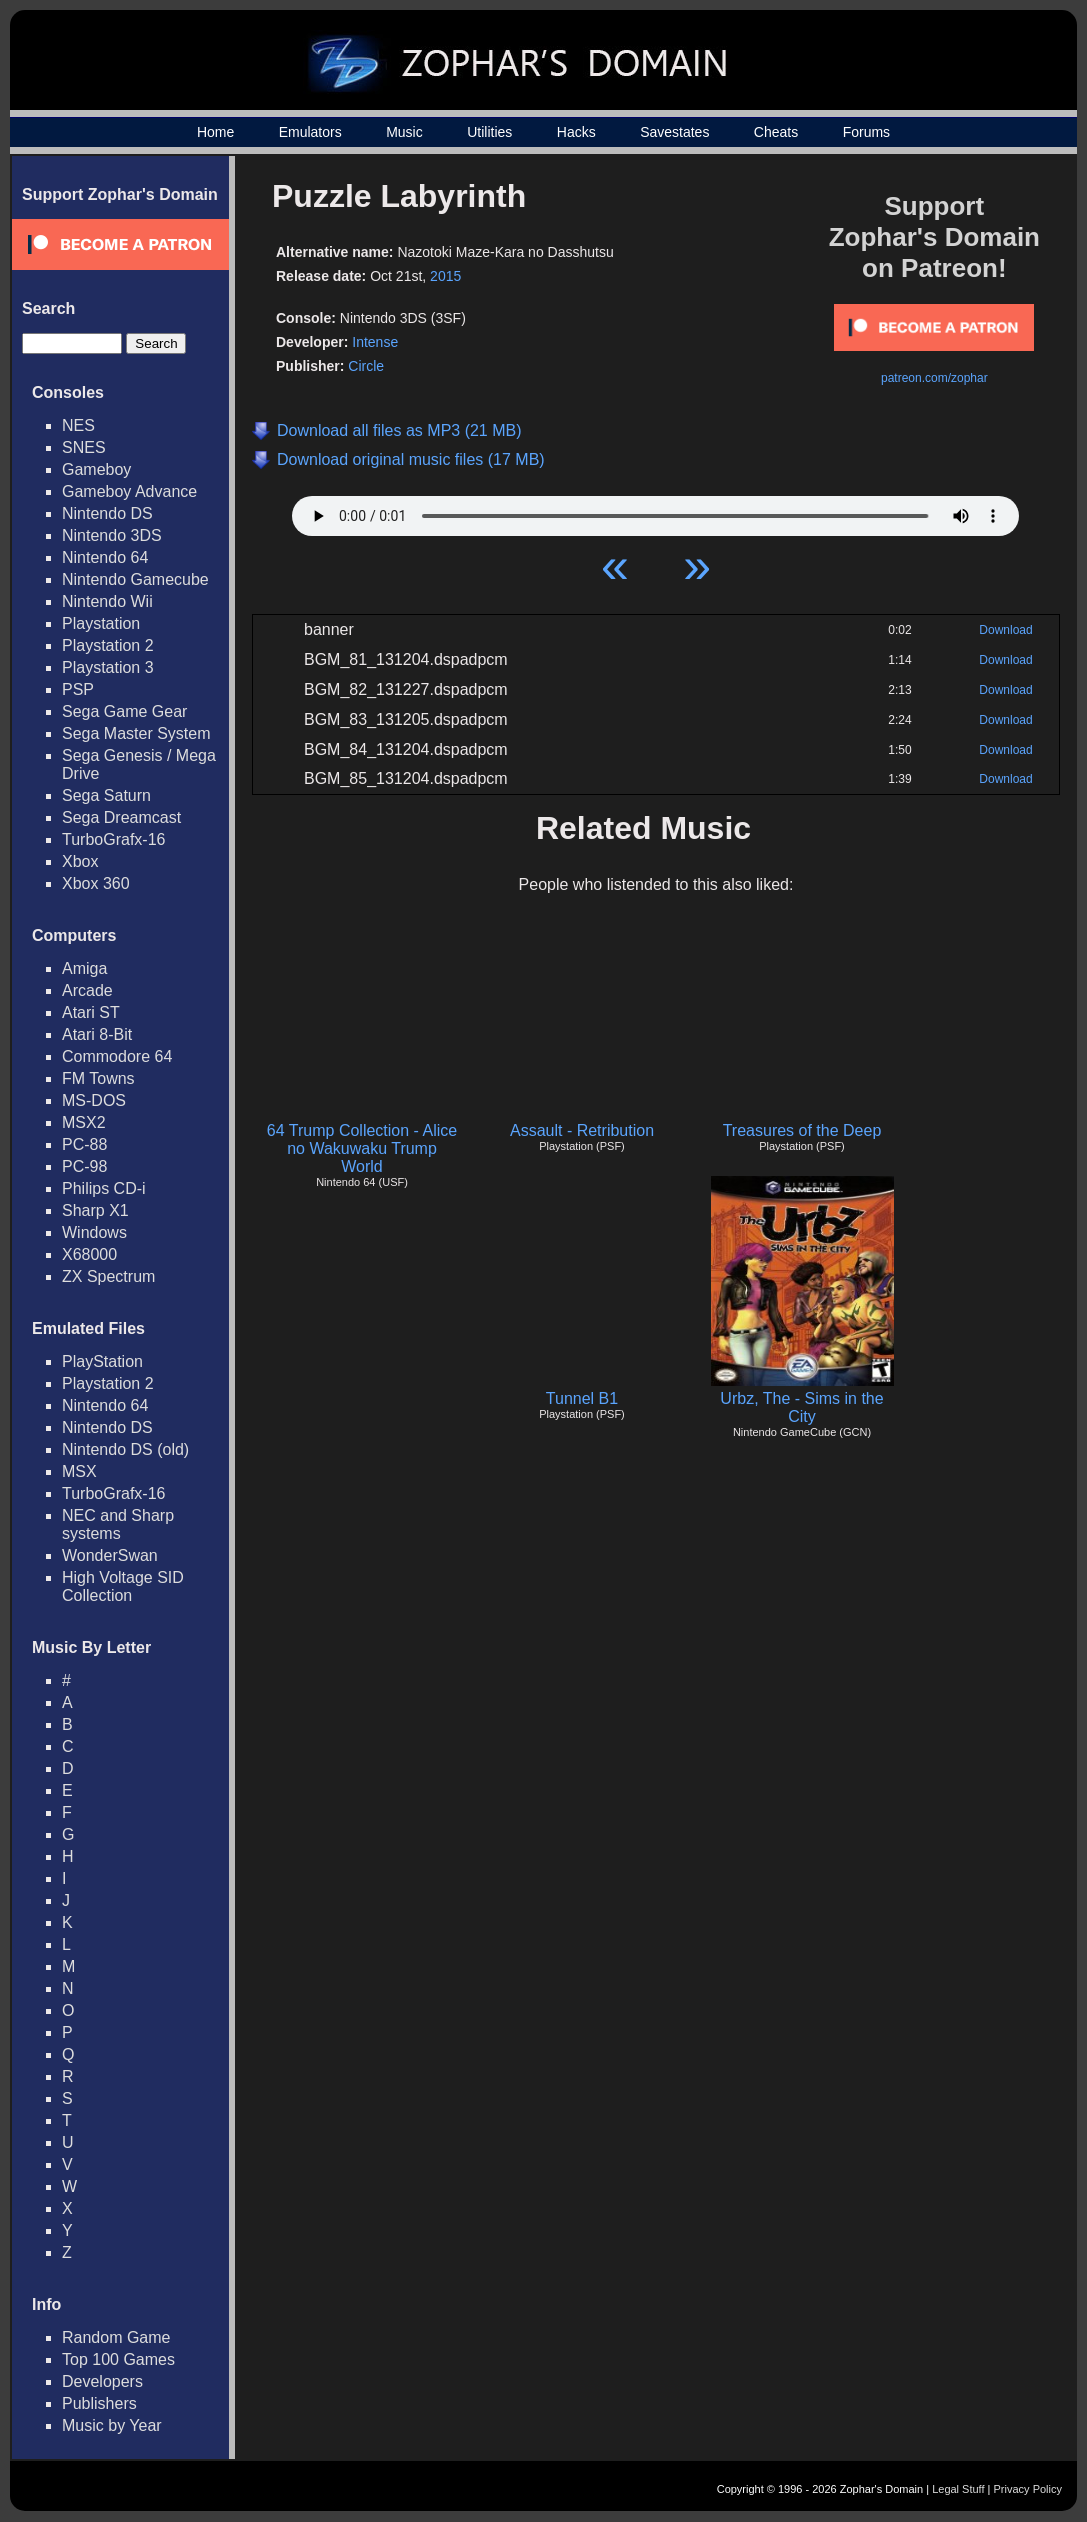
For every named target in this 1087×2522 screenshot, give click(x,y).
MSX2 (84, 1122)
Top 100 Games (118, 2359)
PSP (78, 689)
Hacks (576, 132)
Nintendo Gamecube (135, 579)
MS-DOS (94, 1100)
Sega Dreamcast (121, 817)
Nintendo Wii (107, 601)
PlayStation (102, 1361)
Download (1005, 630)
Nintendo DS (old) (125, 1449)
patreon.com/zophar (934, 378)
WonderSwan (110, 1555)
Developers (102, 2381)
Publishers (99, 2403)
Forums (866, 132)
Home (215, 132)
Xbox (80, 861)
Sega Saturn (106, 795)
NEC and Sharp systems (118, 1524)
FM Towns (98, 1078)
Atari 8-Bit (97, 1034)
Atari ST (91, 1012)
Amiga (84, 968)
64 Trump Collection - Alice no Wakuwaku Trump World (362, 1148)
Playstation (101, 623)
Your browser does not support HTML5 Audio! (655, 511)
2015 (445, 276)
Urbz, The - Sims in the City (801, 1407)
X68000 (89, 1254)
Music (404, 132)
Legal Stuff (958, 2489)
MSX (79, 1471)
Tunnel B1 (582, 1398)
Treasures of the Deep (802, 1130)
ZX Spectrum (108, 1276)
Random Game (116, 2337)
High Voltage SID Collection (123, 1586)
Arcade (87, 990)
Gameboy (96, 469)
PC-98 (84, 1166)
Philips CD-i (104, 1188)
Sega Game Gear (124, 711)
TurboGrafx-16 (113, 839)
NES (78, 425)
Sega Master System (136, 733)
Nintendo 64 (105, 557)
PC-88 (84, 1144)
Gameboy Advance (129, 491)
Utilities (489, 132)
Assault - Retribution (582, 1130)
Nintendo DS (107, 513)
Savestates (674, 132)
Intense (375, 342)
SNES (84, 447)
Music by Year (112, 2425)
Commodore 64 (117, 1056)
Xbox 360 (96, 883)
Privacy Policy (1028, 2489)
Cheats (776, 132)
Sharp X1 (95, 1210)
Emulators (310, 132)
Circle (366, 366)
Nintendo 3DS (112, 535)
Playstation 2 (108, 645)
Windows (94, 1232)
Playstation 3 (108, 667)
